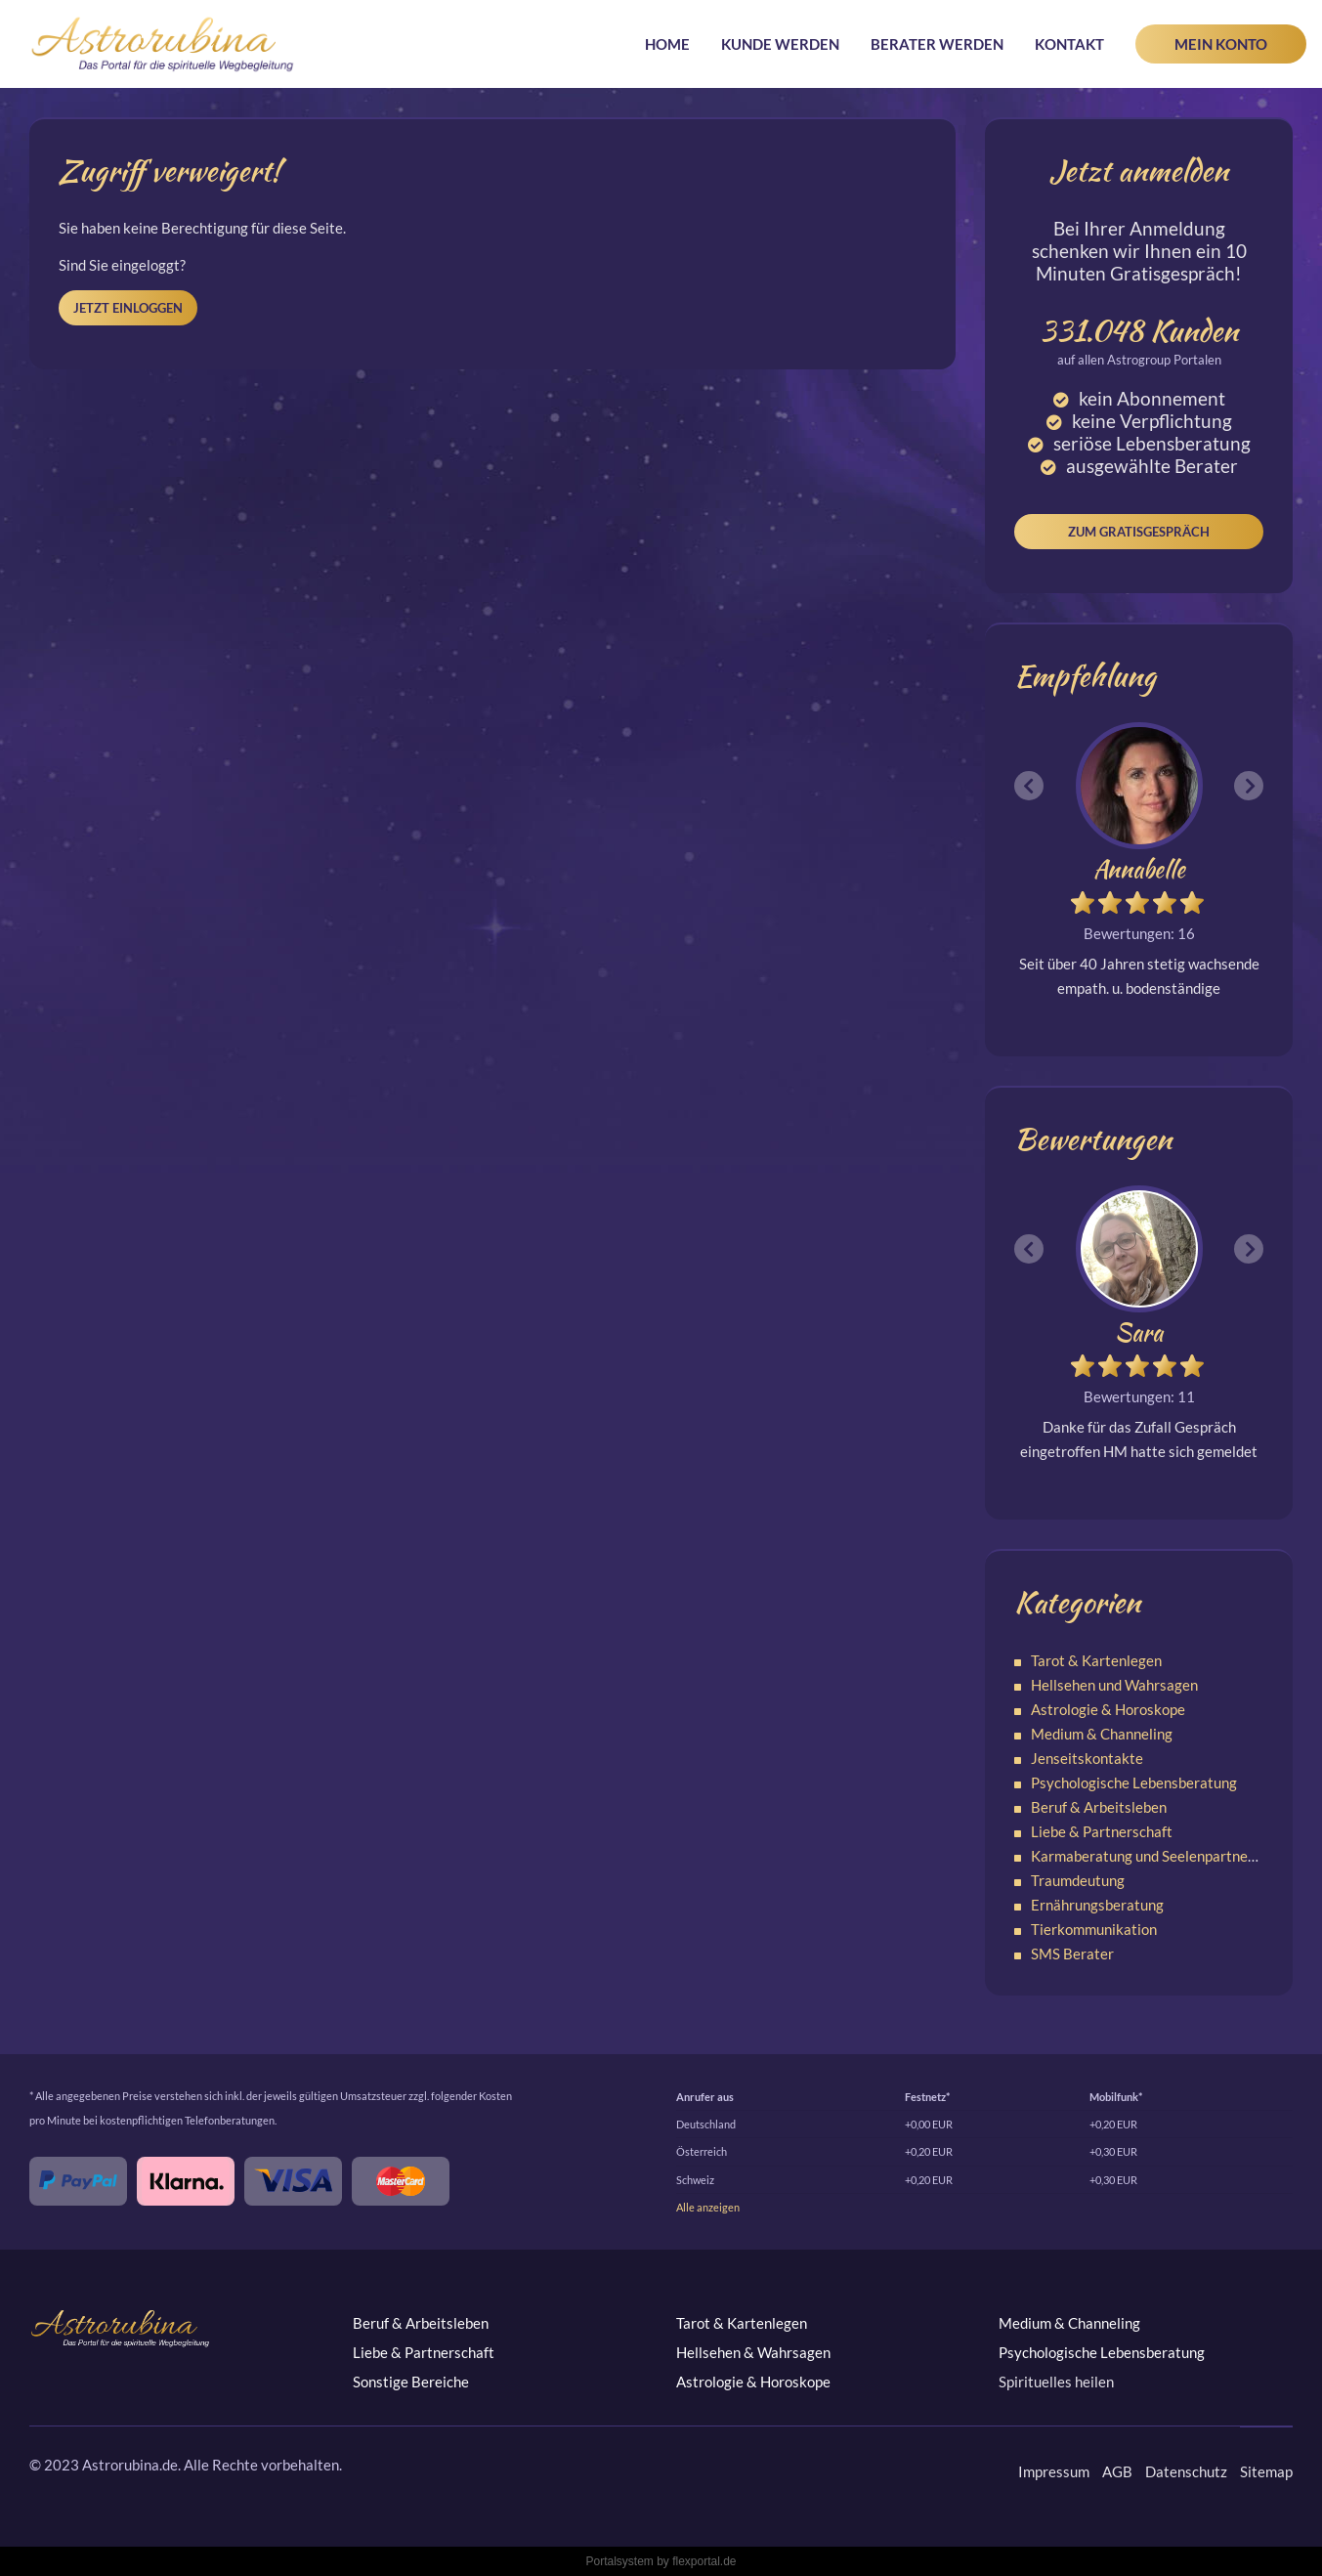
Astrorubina (162, 44)
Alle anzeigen (708, 2207)
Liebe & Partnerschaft (1102, 1831)
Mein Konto (1220, 44)
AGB (1117, 2471)
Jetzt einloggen (128, 308)
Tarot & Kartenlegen (1096, 1660)
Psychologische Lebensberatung (1134, 1782)
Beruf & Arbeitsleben (1099, 1807)
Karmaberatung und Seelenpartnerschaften (1170, 1856)
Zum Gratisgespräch (1139, 531)
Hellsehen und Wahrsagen (1114, 1685)
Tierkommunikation (1094, 1929)
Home (667, 44)
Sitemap (1266, 2471)
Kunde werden (780, 44)
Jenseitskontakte (1087, 1758)
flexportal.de (704, 2561)
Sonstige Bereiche (411, 2381)
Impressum (1053, 2471)
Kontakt (1069, 44)
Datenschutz (1186, 2471)
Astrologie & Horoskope (1108, 1709)
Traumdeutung (1078, 1880)
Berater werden (937, 44)
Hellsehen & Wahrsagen (753, 2352)
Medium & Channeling (1102, 1733)
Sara (1139, 1332)
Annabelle (1139, 869)
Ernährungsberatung (1097, 1904)
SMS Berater (1072, 1953)
